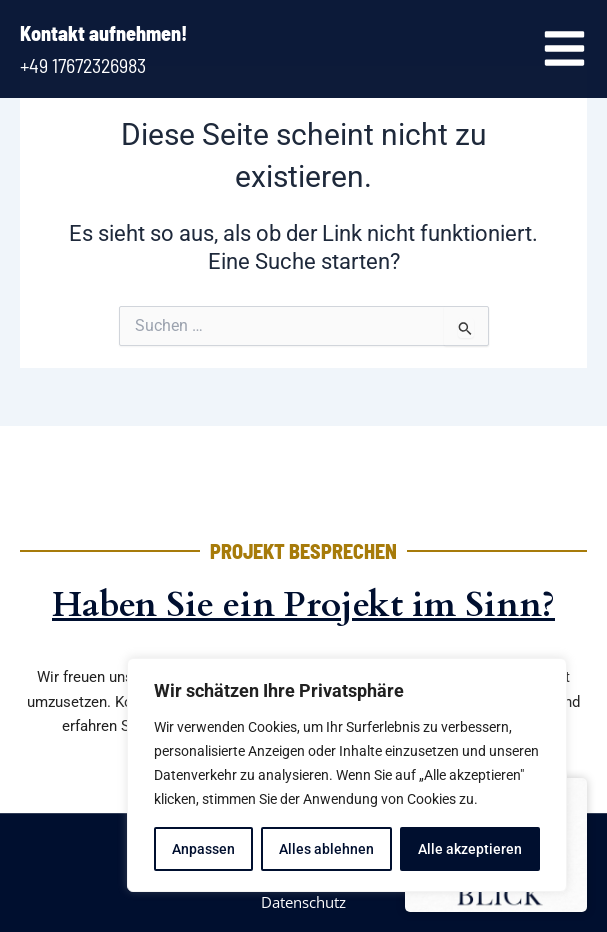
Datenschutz (303, 902)
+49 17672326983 (83, 65)
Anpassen (203, 849)
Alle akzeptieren (470, 849)
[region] (347, 775)
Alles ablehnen (326, 849)
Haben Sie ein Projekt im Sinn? (303, 605)
